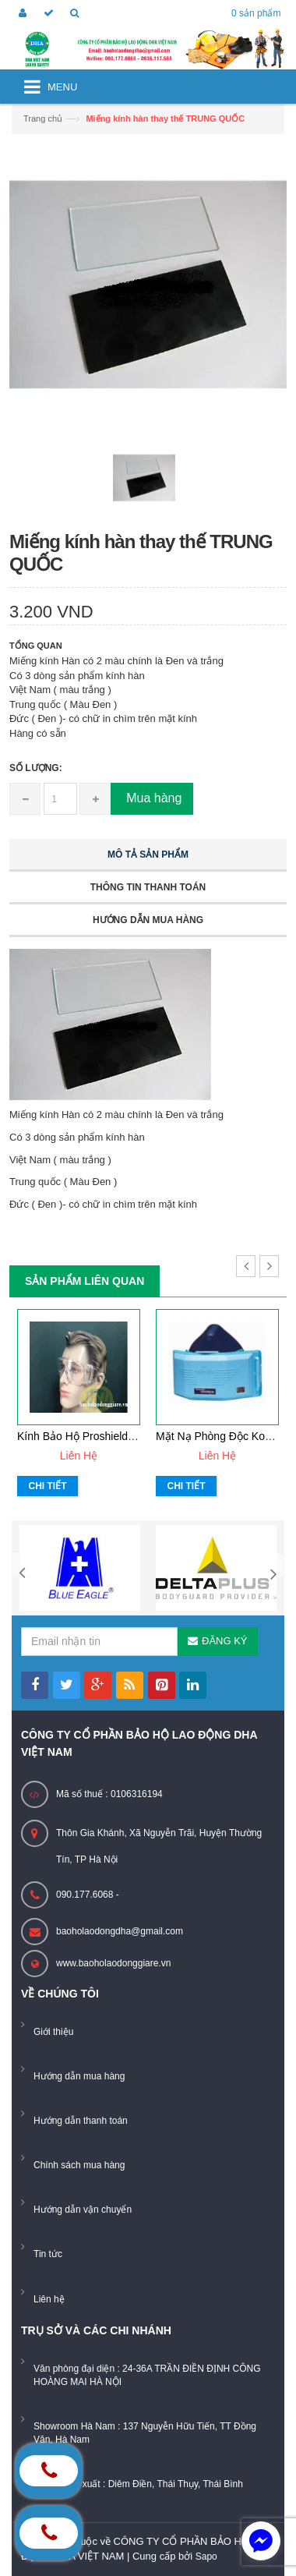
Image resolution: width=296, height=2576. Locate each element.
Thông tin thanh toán (148, 887)
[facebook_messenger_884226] (260, 2540)
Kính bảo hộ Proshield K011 (87, 1436)
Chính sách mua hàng (79, 2165)
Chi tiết (48, 1486)
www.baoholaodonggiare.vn (113, 1963)
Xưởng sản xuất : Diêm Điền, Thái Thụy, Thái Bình (138, 2484)
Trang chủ (42, 118)
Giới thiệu (53, 2031)
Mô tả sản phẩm (148, 854)
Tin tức (47, 2254)
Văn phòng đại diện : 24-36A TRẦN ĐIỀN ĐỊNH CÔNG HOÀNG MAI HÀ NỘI (147, 2375)
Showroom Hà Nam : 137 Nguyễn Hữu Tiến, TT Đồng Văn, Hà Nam (144, 2433)
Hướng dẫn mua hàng (148, 920)
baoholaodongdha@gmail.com (119, 1931)
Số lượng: (35, 768)
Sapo (206, 2556)
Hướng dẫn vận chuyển (82, 2209)
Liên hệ (49, 2299)
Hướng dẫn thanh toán (80, 2120)
